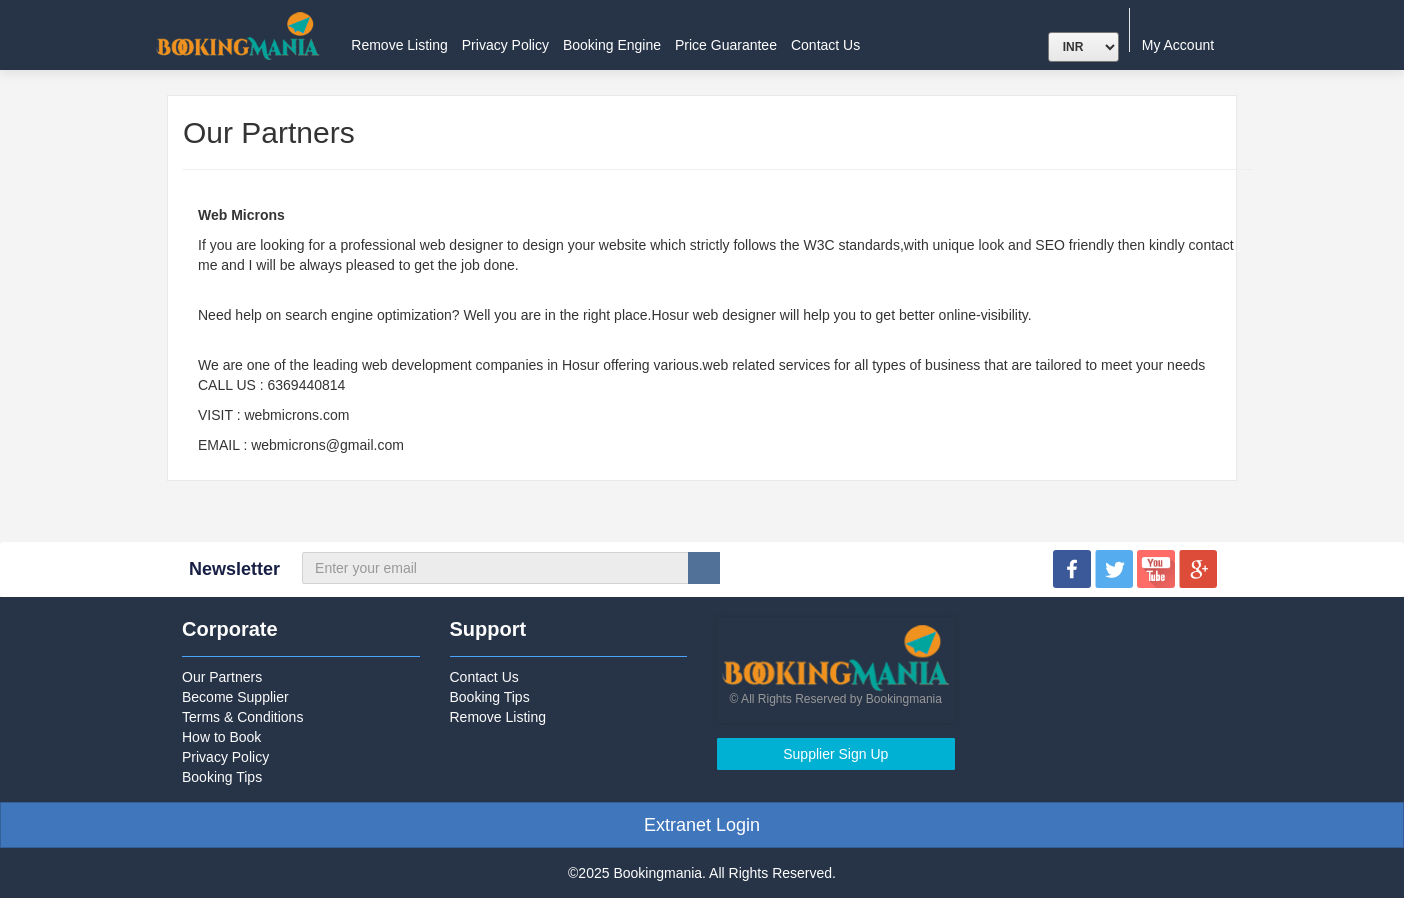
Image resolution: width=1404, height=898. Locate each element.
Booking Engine (612, 45)
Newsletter (234, 569)
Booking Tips (222, 777)
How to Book (221, 737)
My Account (1186, 45)
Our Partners (222, 677)
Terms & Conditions (242, 717)
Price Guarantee (726, 45)
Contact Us (825, 45)
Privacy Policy (505, 45)
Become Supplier (235, 697)
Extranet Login (702, 825)
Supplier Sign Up (835, 754)
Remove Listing (399, 45)
